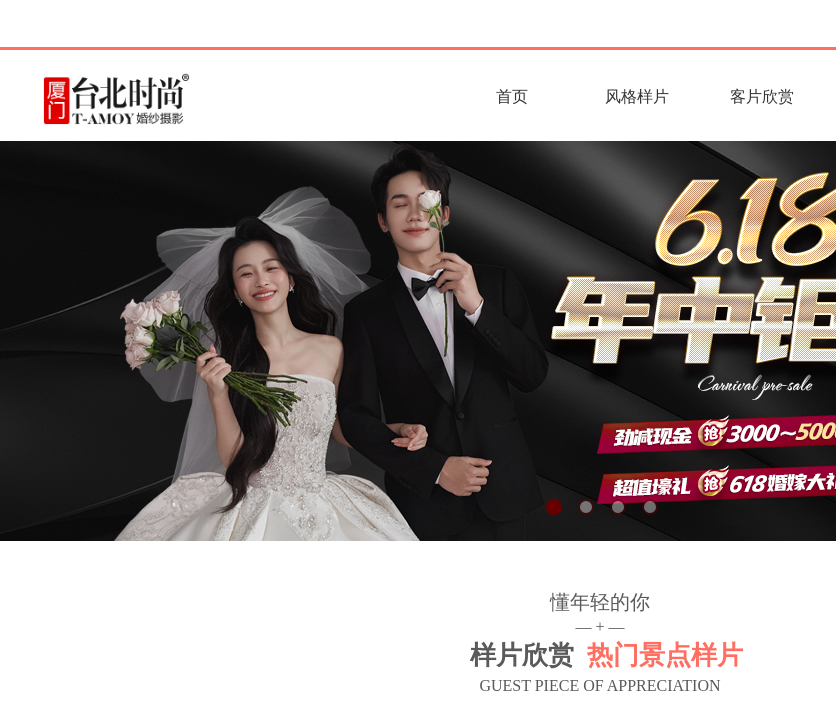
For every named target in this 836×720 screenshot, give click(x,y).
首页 (512, 96)
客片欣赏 (762, 96)
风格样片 (637, 96)
